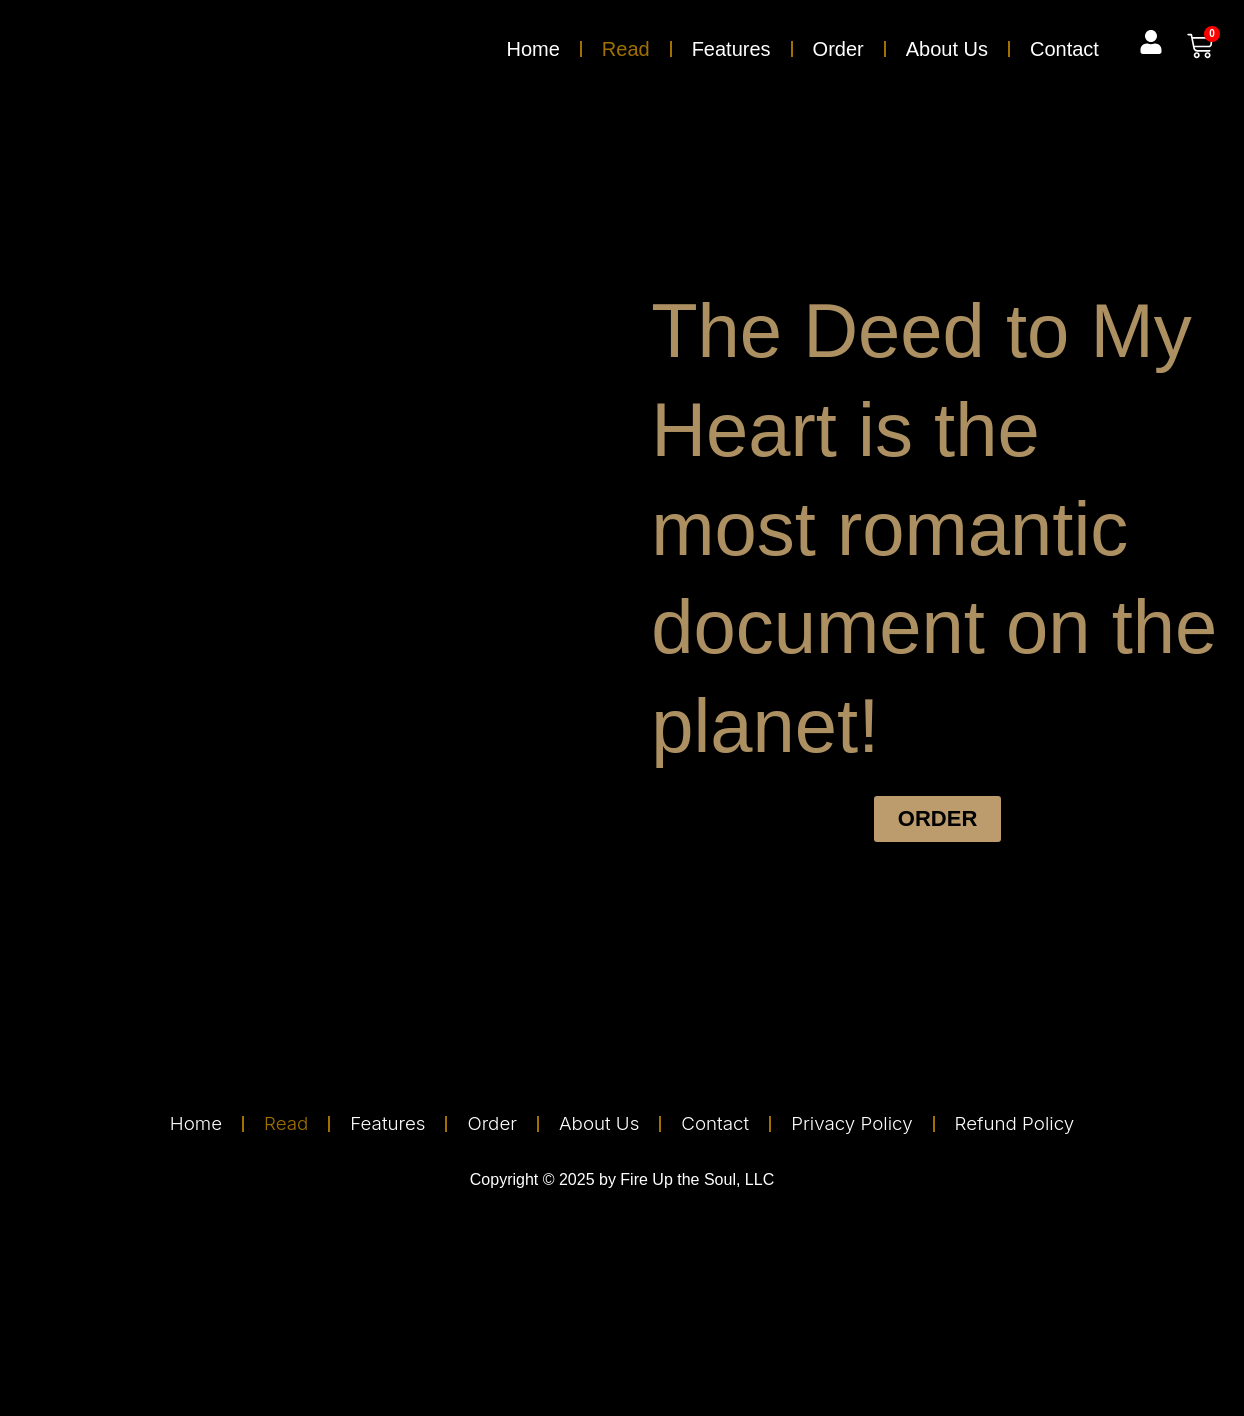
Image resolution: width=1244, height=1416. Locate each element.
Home (532, 49)
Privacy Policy (861, 1124)
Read (626, 49)
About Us (947, 49)
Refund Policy (1031, 1124)
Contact (1064, 49)
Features (731, 49)
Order (838, 49)
